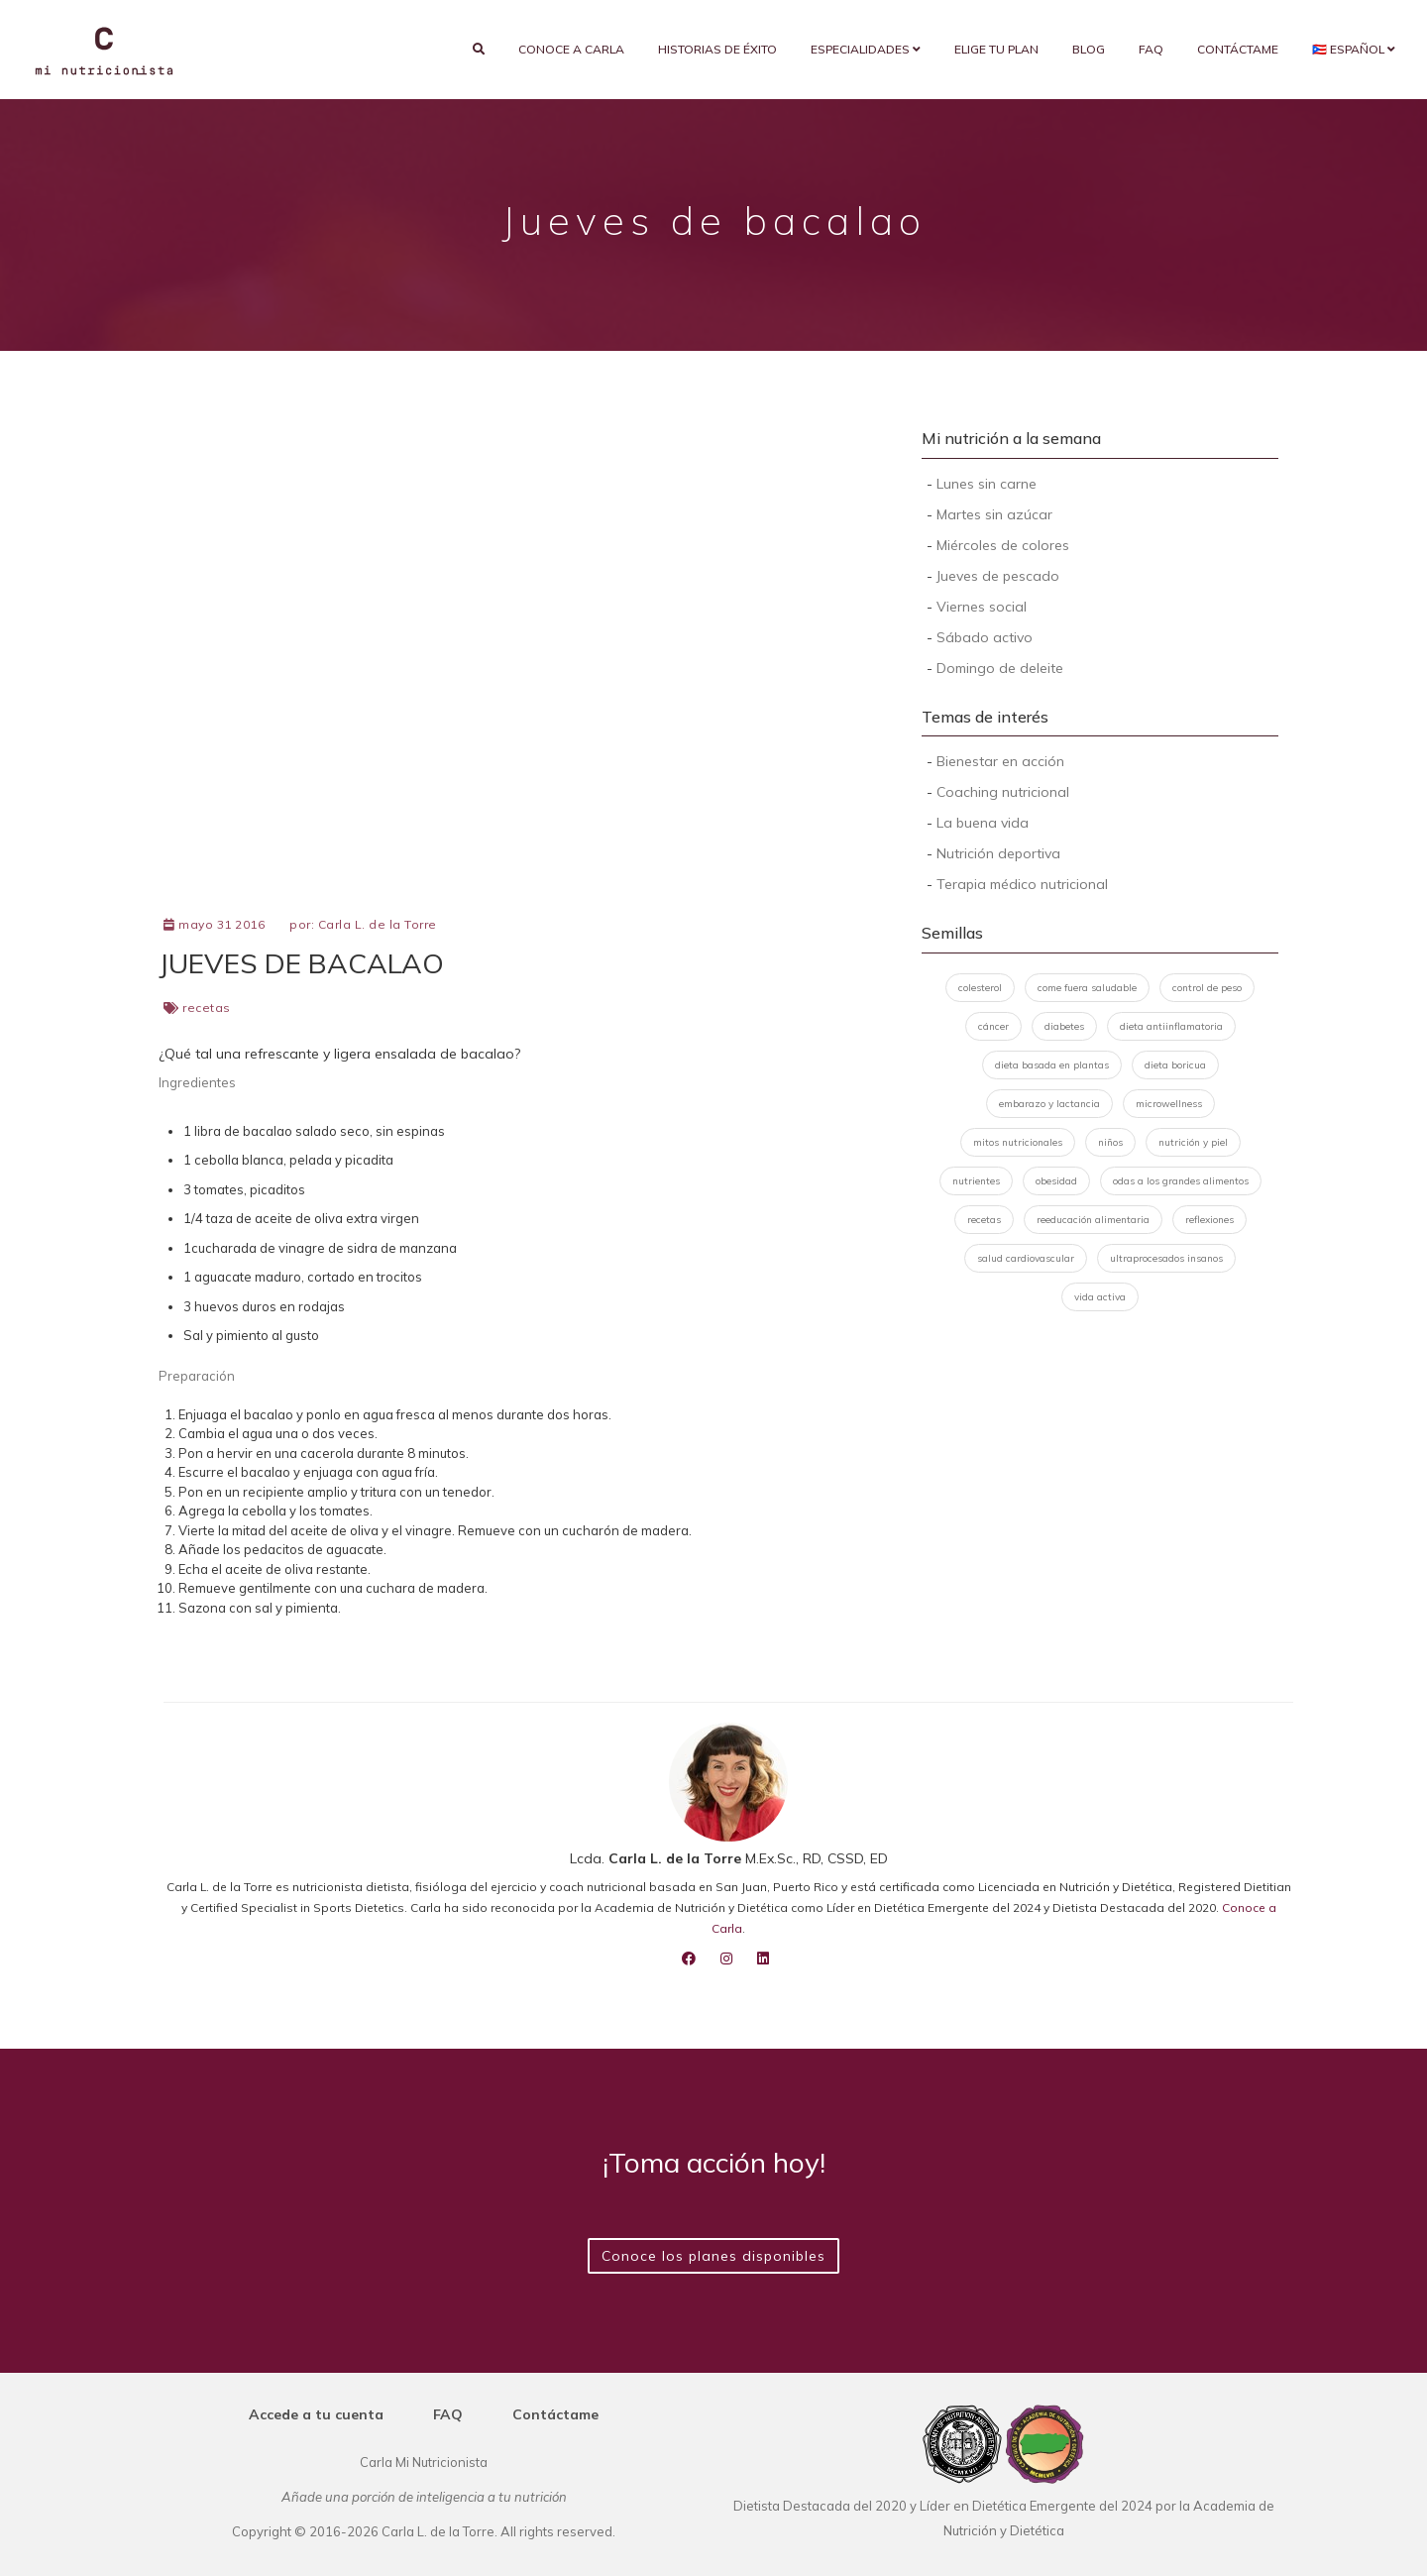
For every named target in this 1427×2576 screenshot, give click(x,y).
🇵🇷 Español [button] (1353, 49)
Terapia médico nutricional (1022, 884)
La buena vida (982, 823)
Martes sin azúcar (994, 514)
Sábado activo (984, 637)
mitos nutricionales (1017, 1142)
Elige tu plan (996, 49)
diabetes (1064, 1026)
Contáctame (1237, 49)
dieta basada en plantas (1052, 1065)
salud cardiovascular (1025, 1258)
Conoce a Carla (571, 49)
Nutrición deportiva (998, 853)
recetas (206, 1007)
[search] (478, 49)
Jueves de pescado (997, 576)
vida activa (1100, 1296)
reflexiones (1209, 1219)
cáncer (993, 1026)
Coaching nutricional (1002, 792)
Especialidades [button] (866, 49)
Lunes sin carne (986, 484)
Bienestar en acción (1000, 761)
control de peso (1207, 987)
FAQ (1151, 49)
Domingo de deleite (999, 668)
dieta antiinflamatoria (1171, 1026)
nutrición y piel (1193, 1142)
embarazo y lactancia (1049, 1103)
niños (1110, 1142)
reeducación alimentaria (1093, 1219)
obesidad (1056, 1181)
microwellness (1169, 1103)
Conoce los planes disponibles (713, 2256)
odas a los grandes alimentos (1181, 1181)
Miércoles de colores (1002, 545)
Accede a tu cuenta (316, 2414)
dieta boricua (1175, 1065)
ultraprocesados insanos (1166, 1258)
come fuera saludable (1087, 987)
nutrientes (976, 1181)
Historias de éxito (717, 49)
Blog (1088, 49)
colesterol (980, 987)
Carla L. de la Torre (377, 924)
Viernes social (981, 607)
